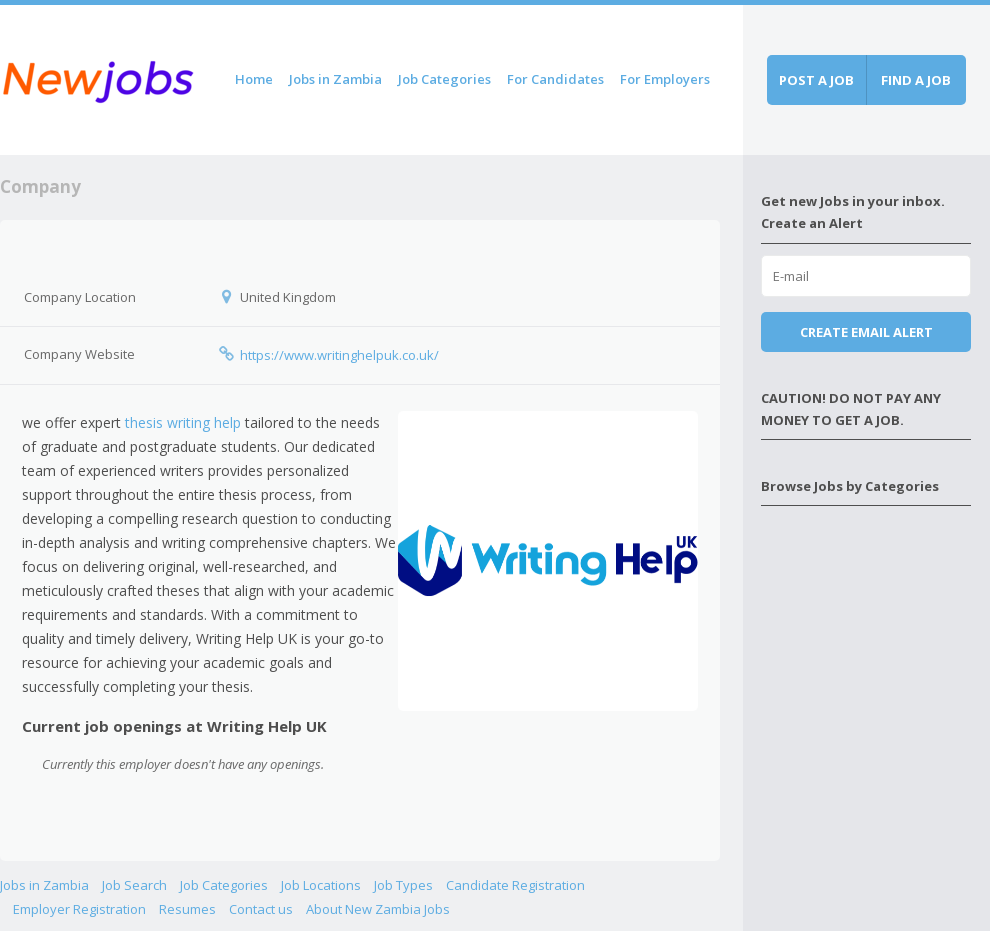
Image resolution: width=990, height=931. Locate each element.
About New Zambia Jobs (378, 909)
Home (254, 79)
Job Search (134, 885)
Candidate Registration (515, 885)
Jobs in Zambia (335, 79)
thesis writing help (183, 422)
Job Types (403, 885)
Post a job (816, 80)
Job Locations (321, 885)
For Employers (665, 79)
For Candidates (555, 79)
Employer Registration (79, 909)
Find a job (916, 80)
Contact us (261, 909)
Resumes (187, 909)
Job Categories (444, 79)
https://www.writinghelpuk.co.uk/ (339, 355)
